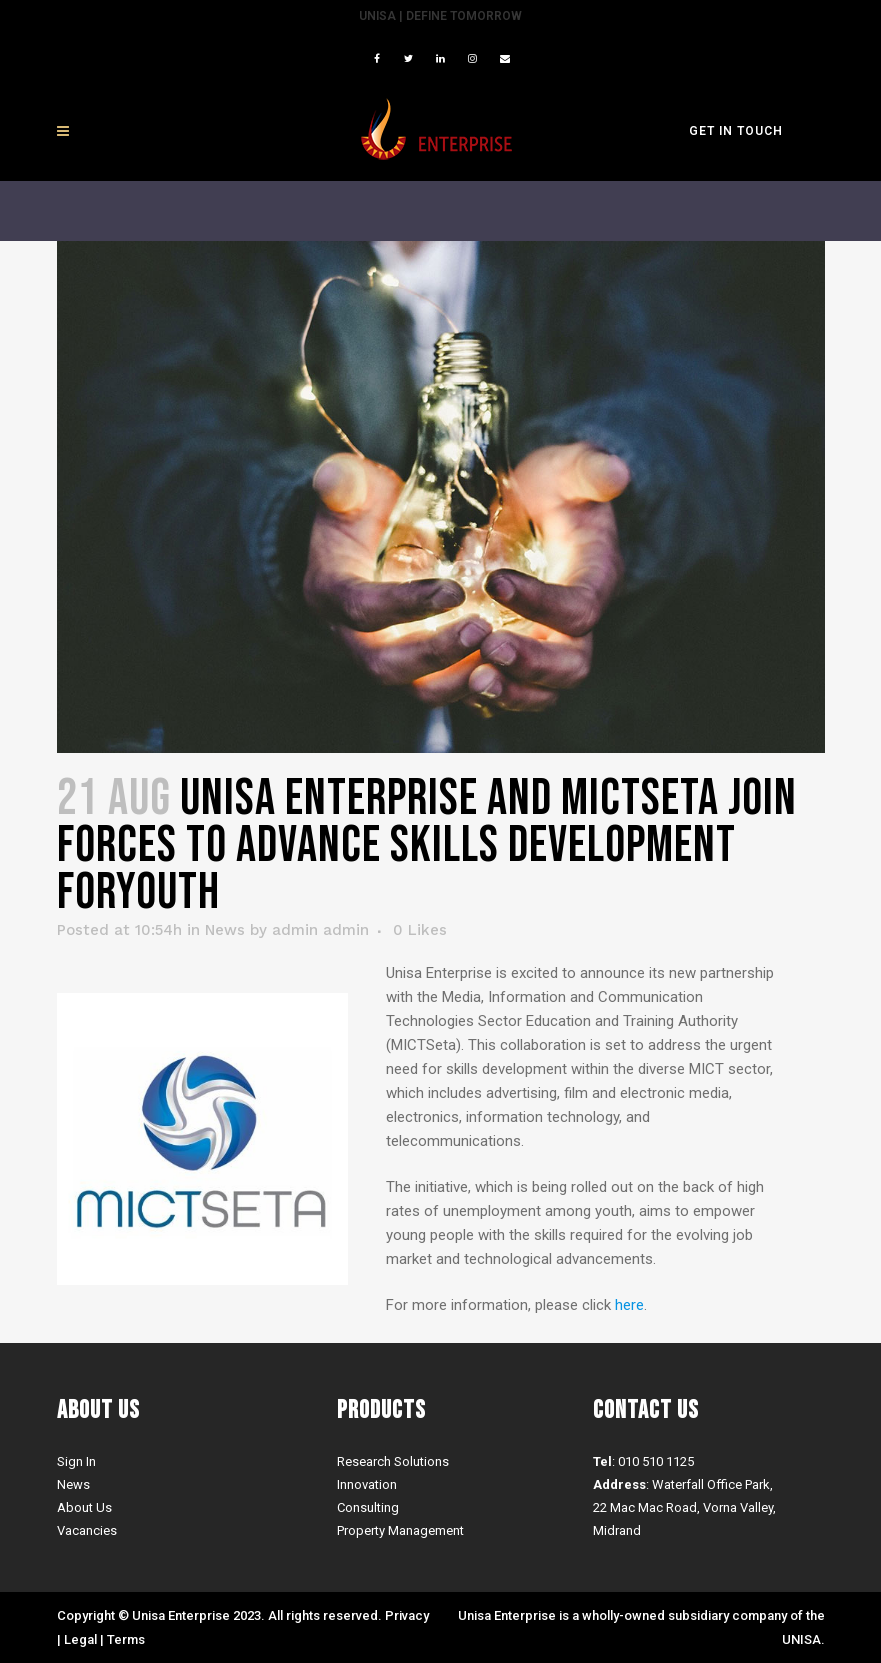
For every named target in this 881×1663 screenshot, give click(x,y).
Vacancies (87, 1530)
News (225, 930)
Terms (126, 1639)
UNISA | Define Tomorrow (440, 16)
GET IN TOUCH (736, 131)
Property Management (400, 1530)
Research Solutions (393, 1461)
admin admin (320, 930)
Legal (80, 1639)
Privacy (407, 1615)
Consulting (368, 1507)
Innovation (367, 1484)
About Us (84, 1507)
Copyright (86, 1615)
